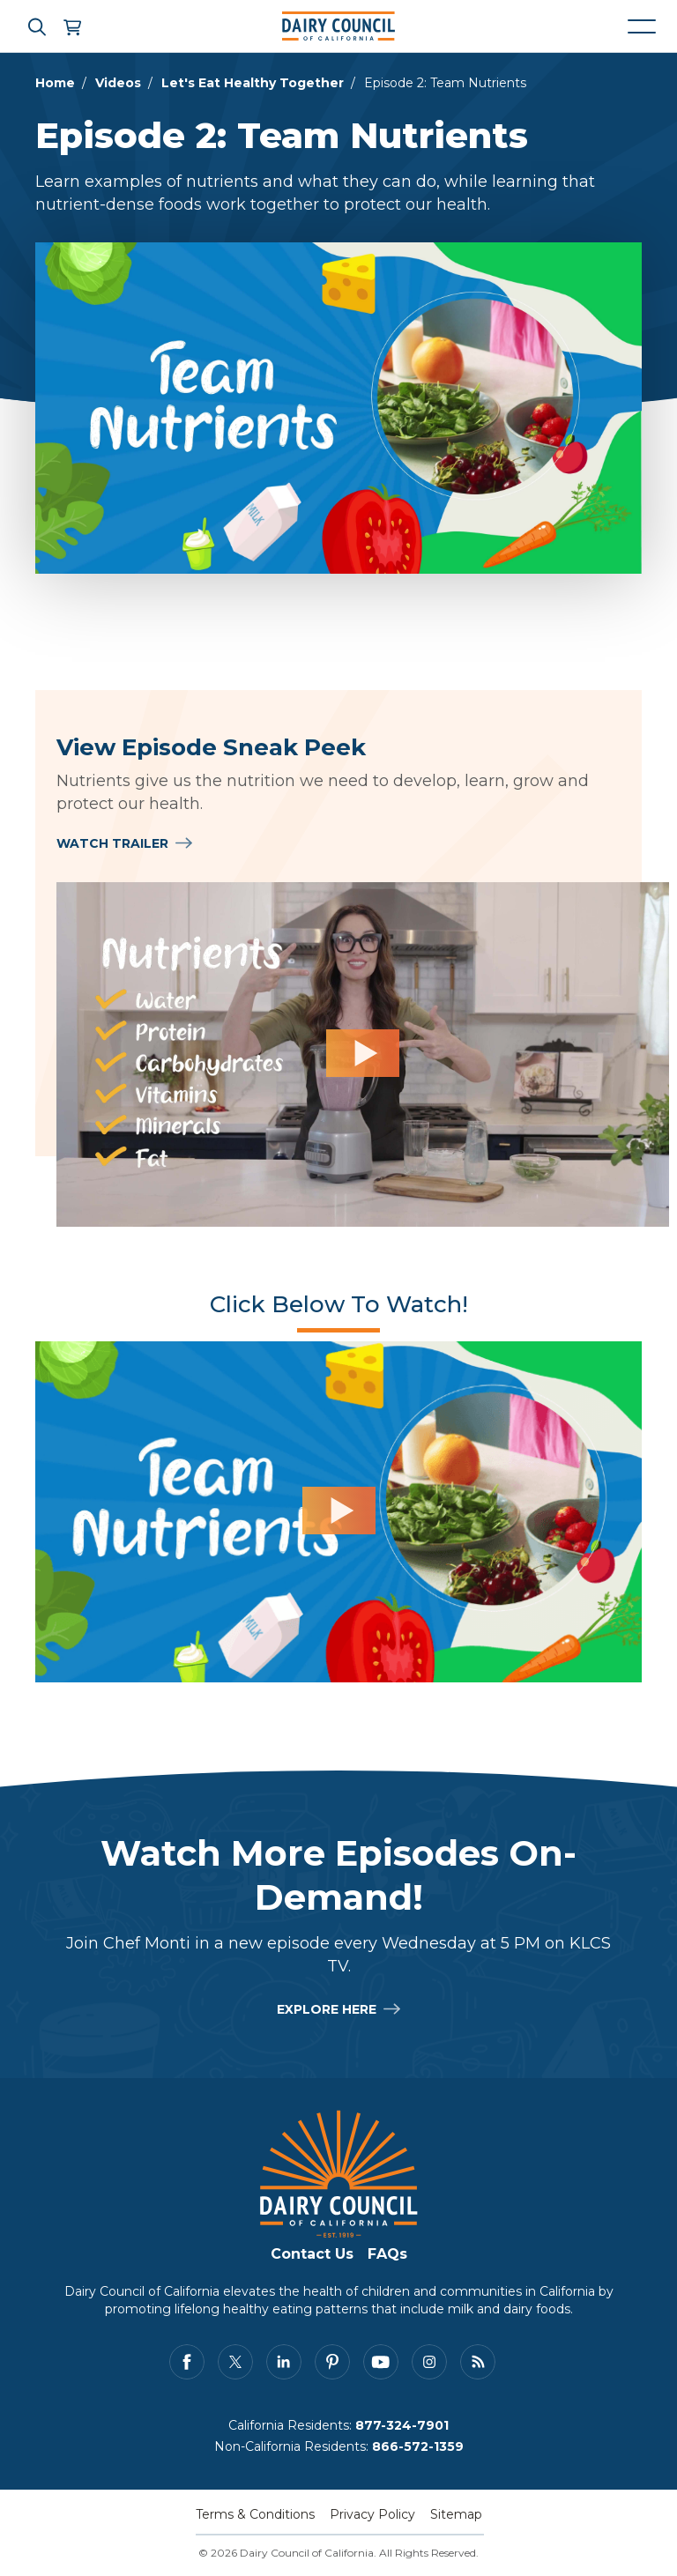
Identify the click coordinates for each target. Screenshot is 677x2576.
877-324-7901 (402, 2425)
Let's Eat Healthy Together (252, 83)
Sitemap (456, 2514)
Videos (118, 83)
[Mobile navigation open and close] (642, 26)
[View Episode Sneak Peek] (362, 1054)
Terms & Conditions (255, 2514)
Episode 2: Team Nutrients (445, 83)
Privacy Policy (372, 2514)
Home (55, 83)
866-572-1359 (418, 2446)
